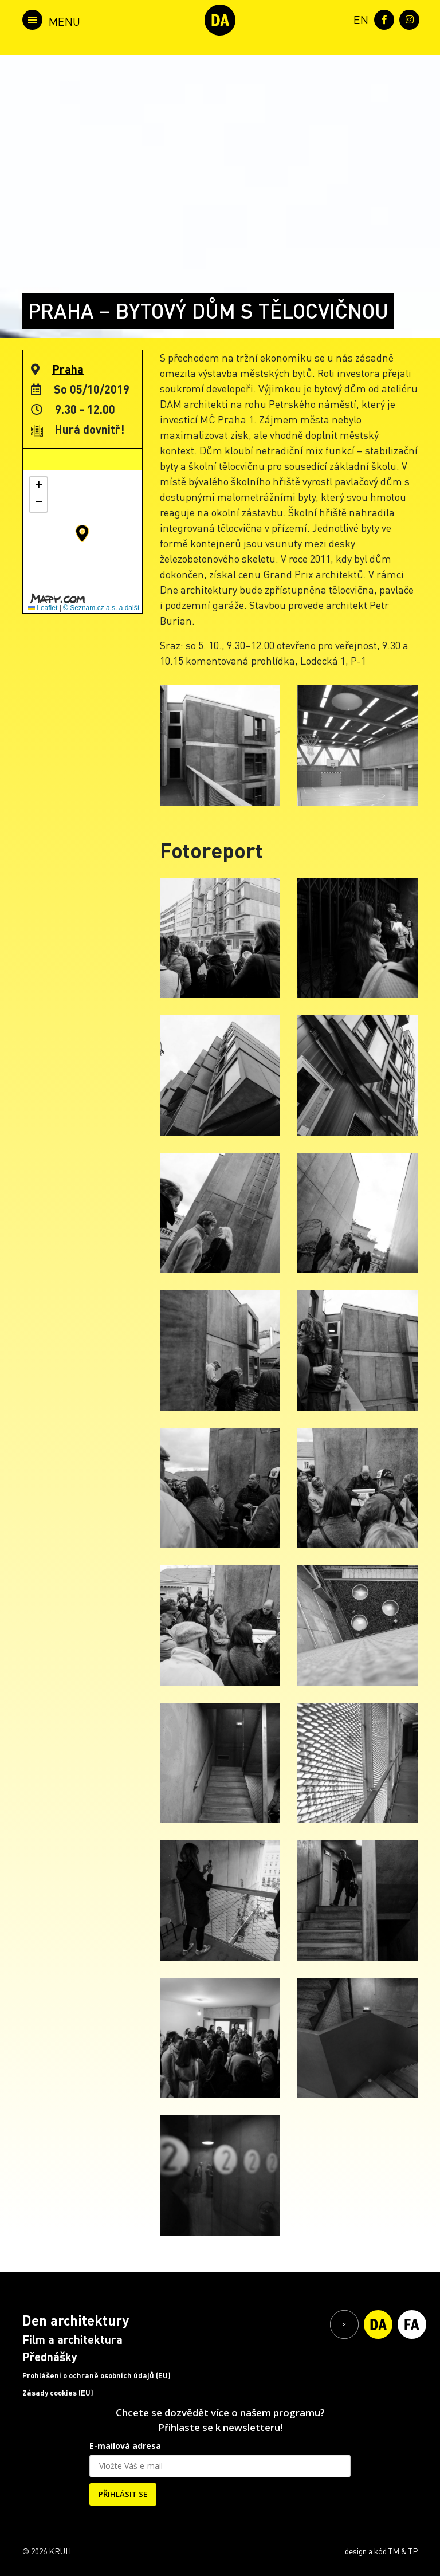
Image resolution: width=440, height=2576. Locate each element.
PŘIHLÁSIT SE (123, 2494)
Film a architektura (72, 2339)
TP (413, 2551)
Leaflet (42, 608)
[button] (82, 533)
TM (393, 2551)
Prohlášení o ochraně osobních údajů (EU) (96, 2375)
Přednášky (49, 2356)
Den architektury (75, 2320)
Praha (68, 369)
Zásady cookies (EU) (57, 2392)
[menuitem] (358, 18)
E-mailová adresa (125, 2445)
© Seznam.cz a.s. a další (101, 608)
